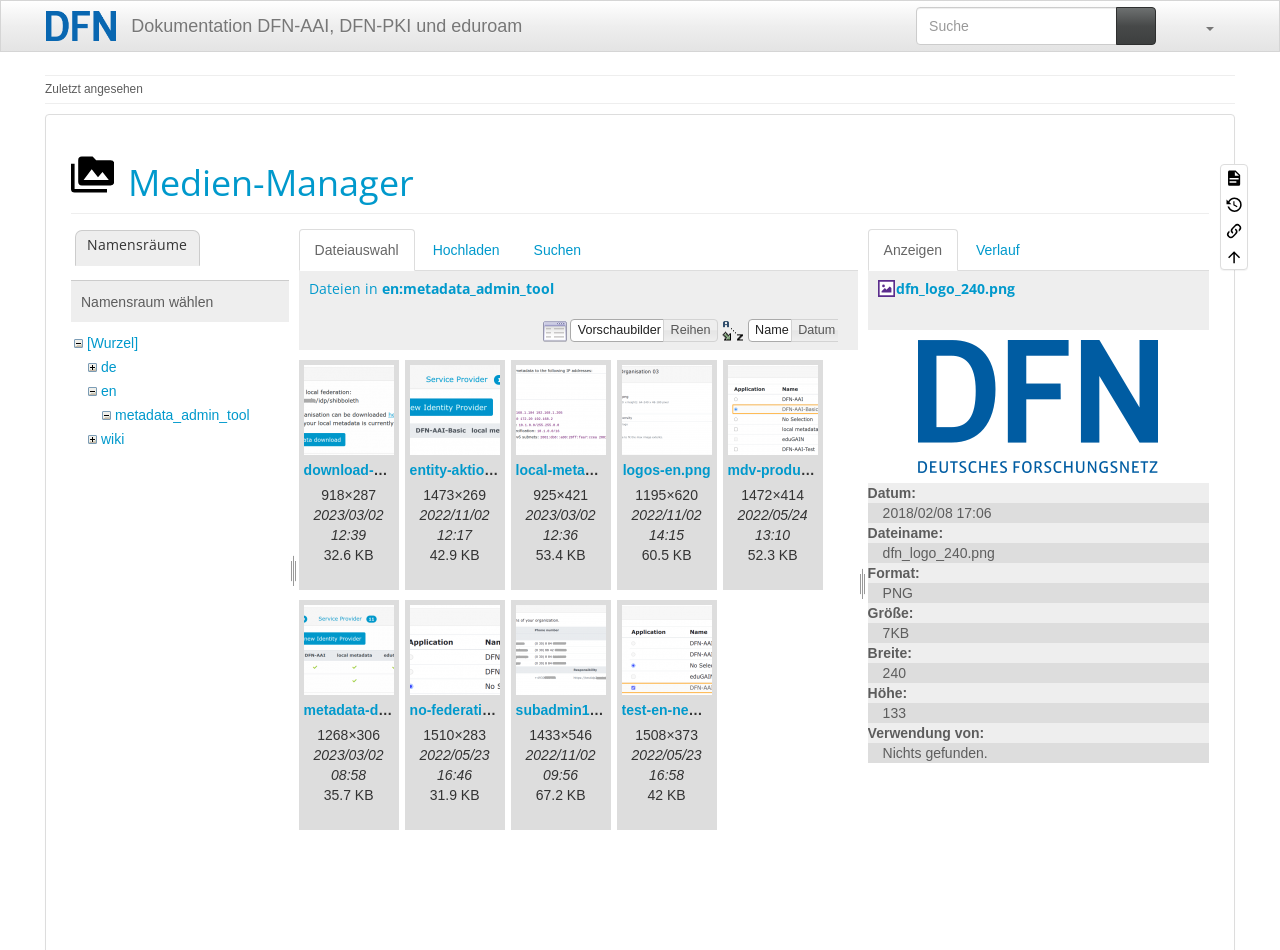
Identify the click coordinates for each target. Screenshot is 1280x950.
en (109, 391)
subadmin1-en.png (578, 710)
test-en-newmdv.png (689, 710)
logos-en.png (667, 470)
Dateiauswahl (357, 250)
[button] (1200, 26)
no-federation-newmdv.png (499, 710)
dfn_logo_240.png (955, 288)
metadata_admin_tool (182, 415)
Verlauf (998, 250)
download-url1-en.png (377, 470)
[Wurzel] (112, 343)
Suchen (557, 250)
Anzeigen (913, 250)
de (109, 367)
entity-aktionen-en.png (485, 470)
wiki (112, 439)
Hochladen (466, 250)
